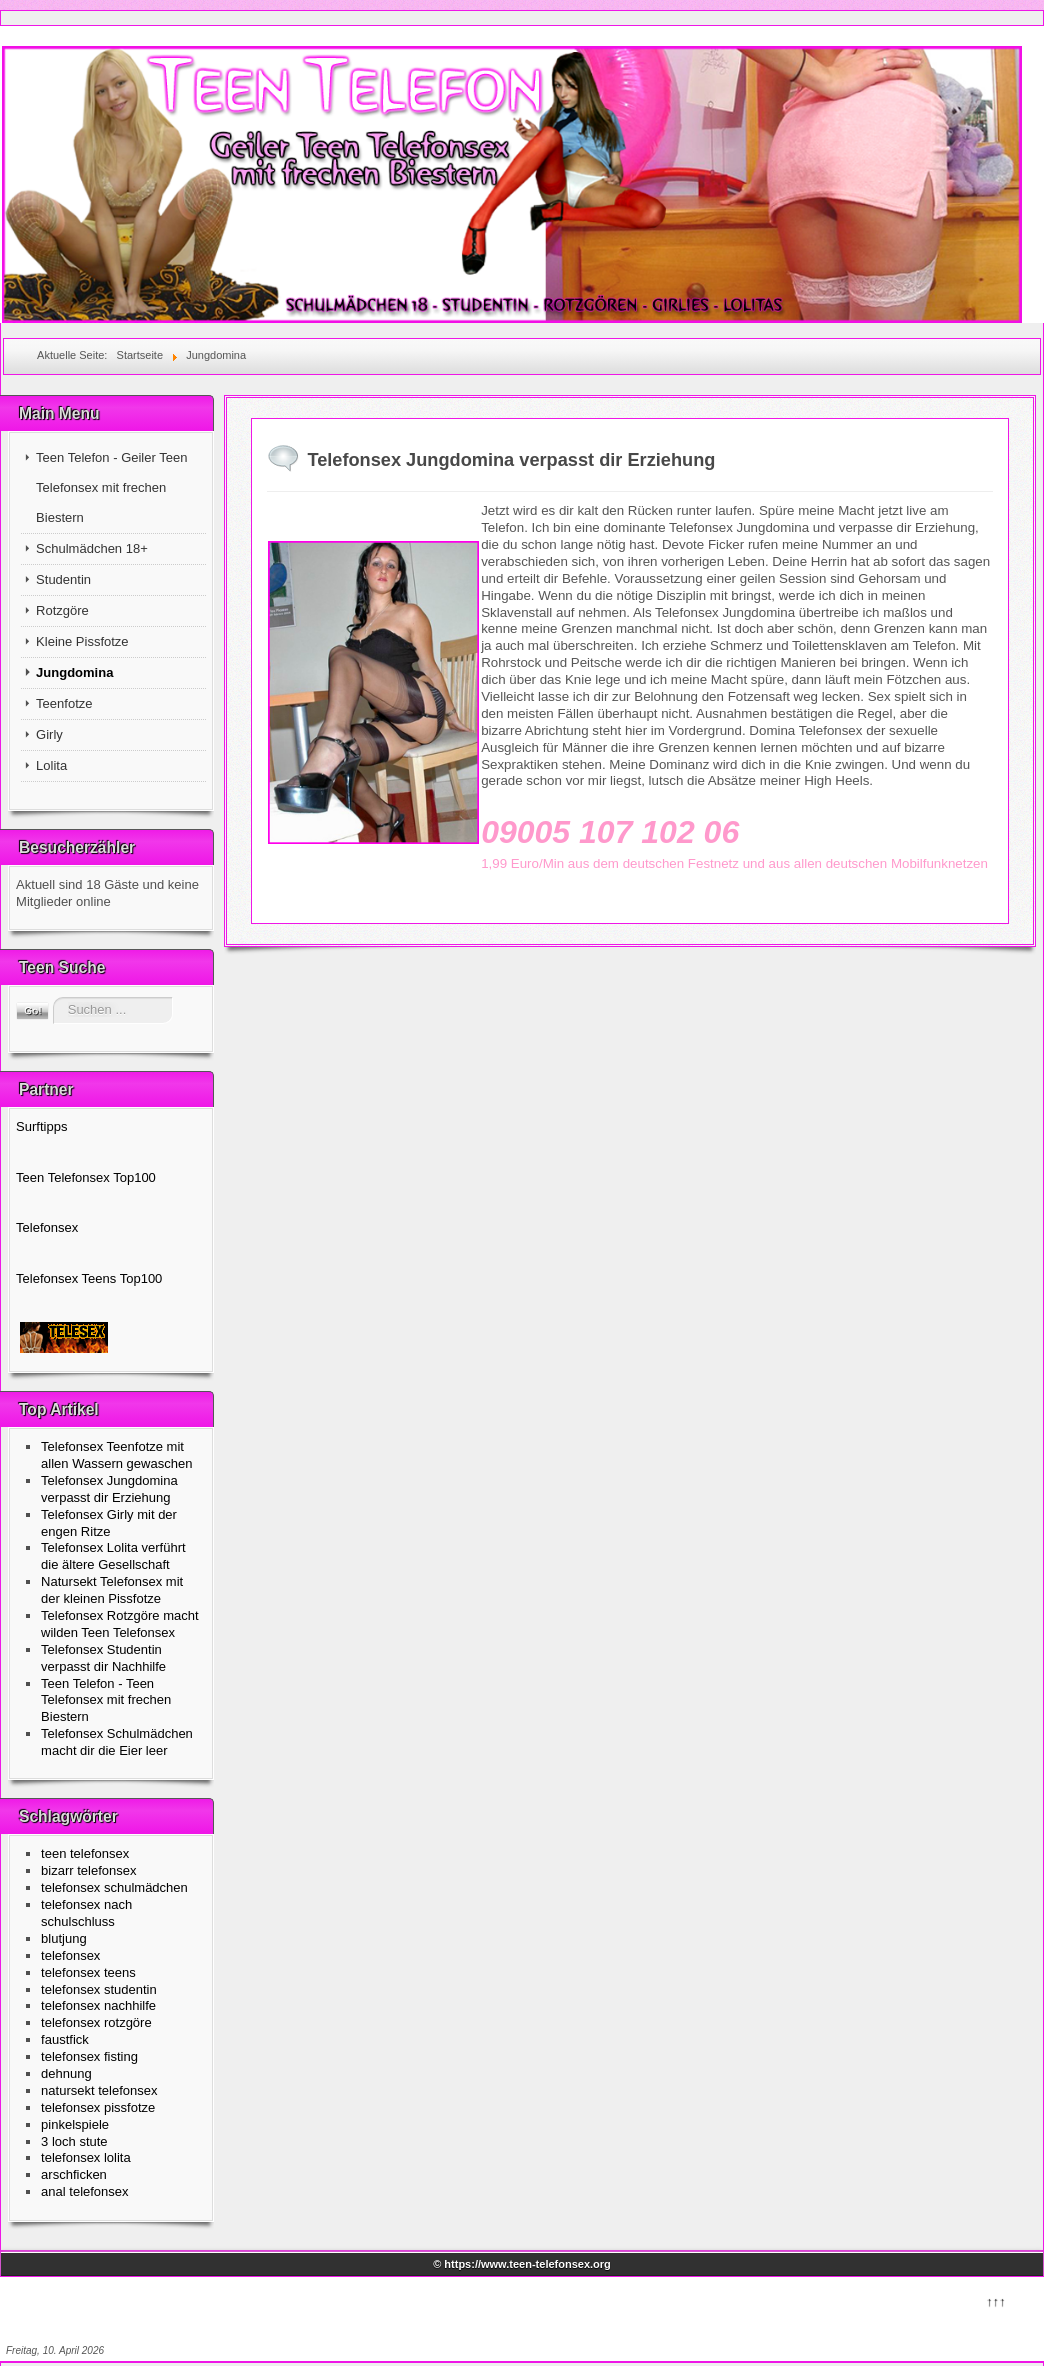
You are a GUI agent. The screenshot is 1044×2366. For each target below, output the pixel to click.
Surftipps (41, 1126)
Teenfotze (64, 703)
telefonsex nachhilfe (98, 2005)
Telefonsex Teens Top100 (89, 1278)
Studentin (63, 579)
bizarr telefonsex (88, 1870)
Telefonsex (47, 1227)
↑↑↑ (995, 2299)
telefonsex (70, 1955)
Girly (49, 734)
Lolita (51, 765)
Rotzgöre (62, 610)
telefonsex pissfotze (98, 2107)
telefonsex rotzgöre (96, 2022)
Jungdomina (74, 672)
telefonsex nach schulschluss (86, 1913)
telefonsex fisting (89, 2056)
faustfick (65, 2039)
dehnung (66, 2073)
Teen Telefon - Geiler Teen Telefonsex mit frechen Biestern (111, 487)
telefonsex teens (88, 1972)
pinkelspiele (75, 2124)
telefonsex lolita (86, 2157)
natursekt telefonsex (99, 2090)
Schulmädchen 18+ (92, 548)
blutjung (64, 1938)
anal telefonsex (84, 2191)
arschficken (74, 2174)
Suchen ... (49, 997)
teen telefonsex (85, 1853)
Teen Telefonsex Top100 (86, 1177)
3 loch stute (74, 2141)
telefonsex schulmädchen (114, 1887)
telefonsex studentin (99, 1989)
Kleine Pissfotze (82, 641)
